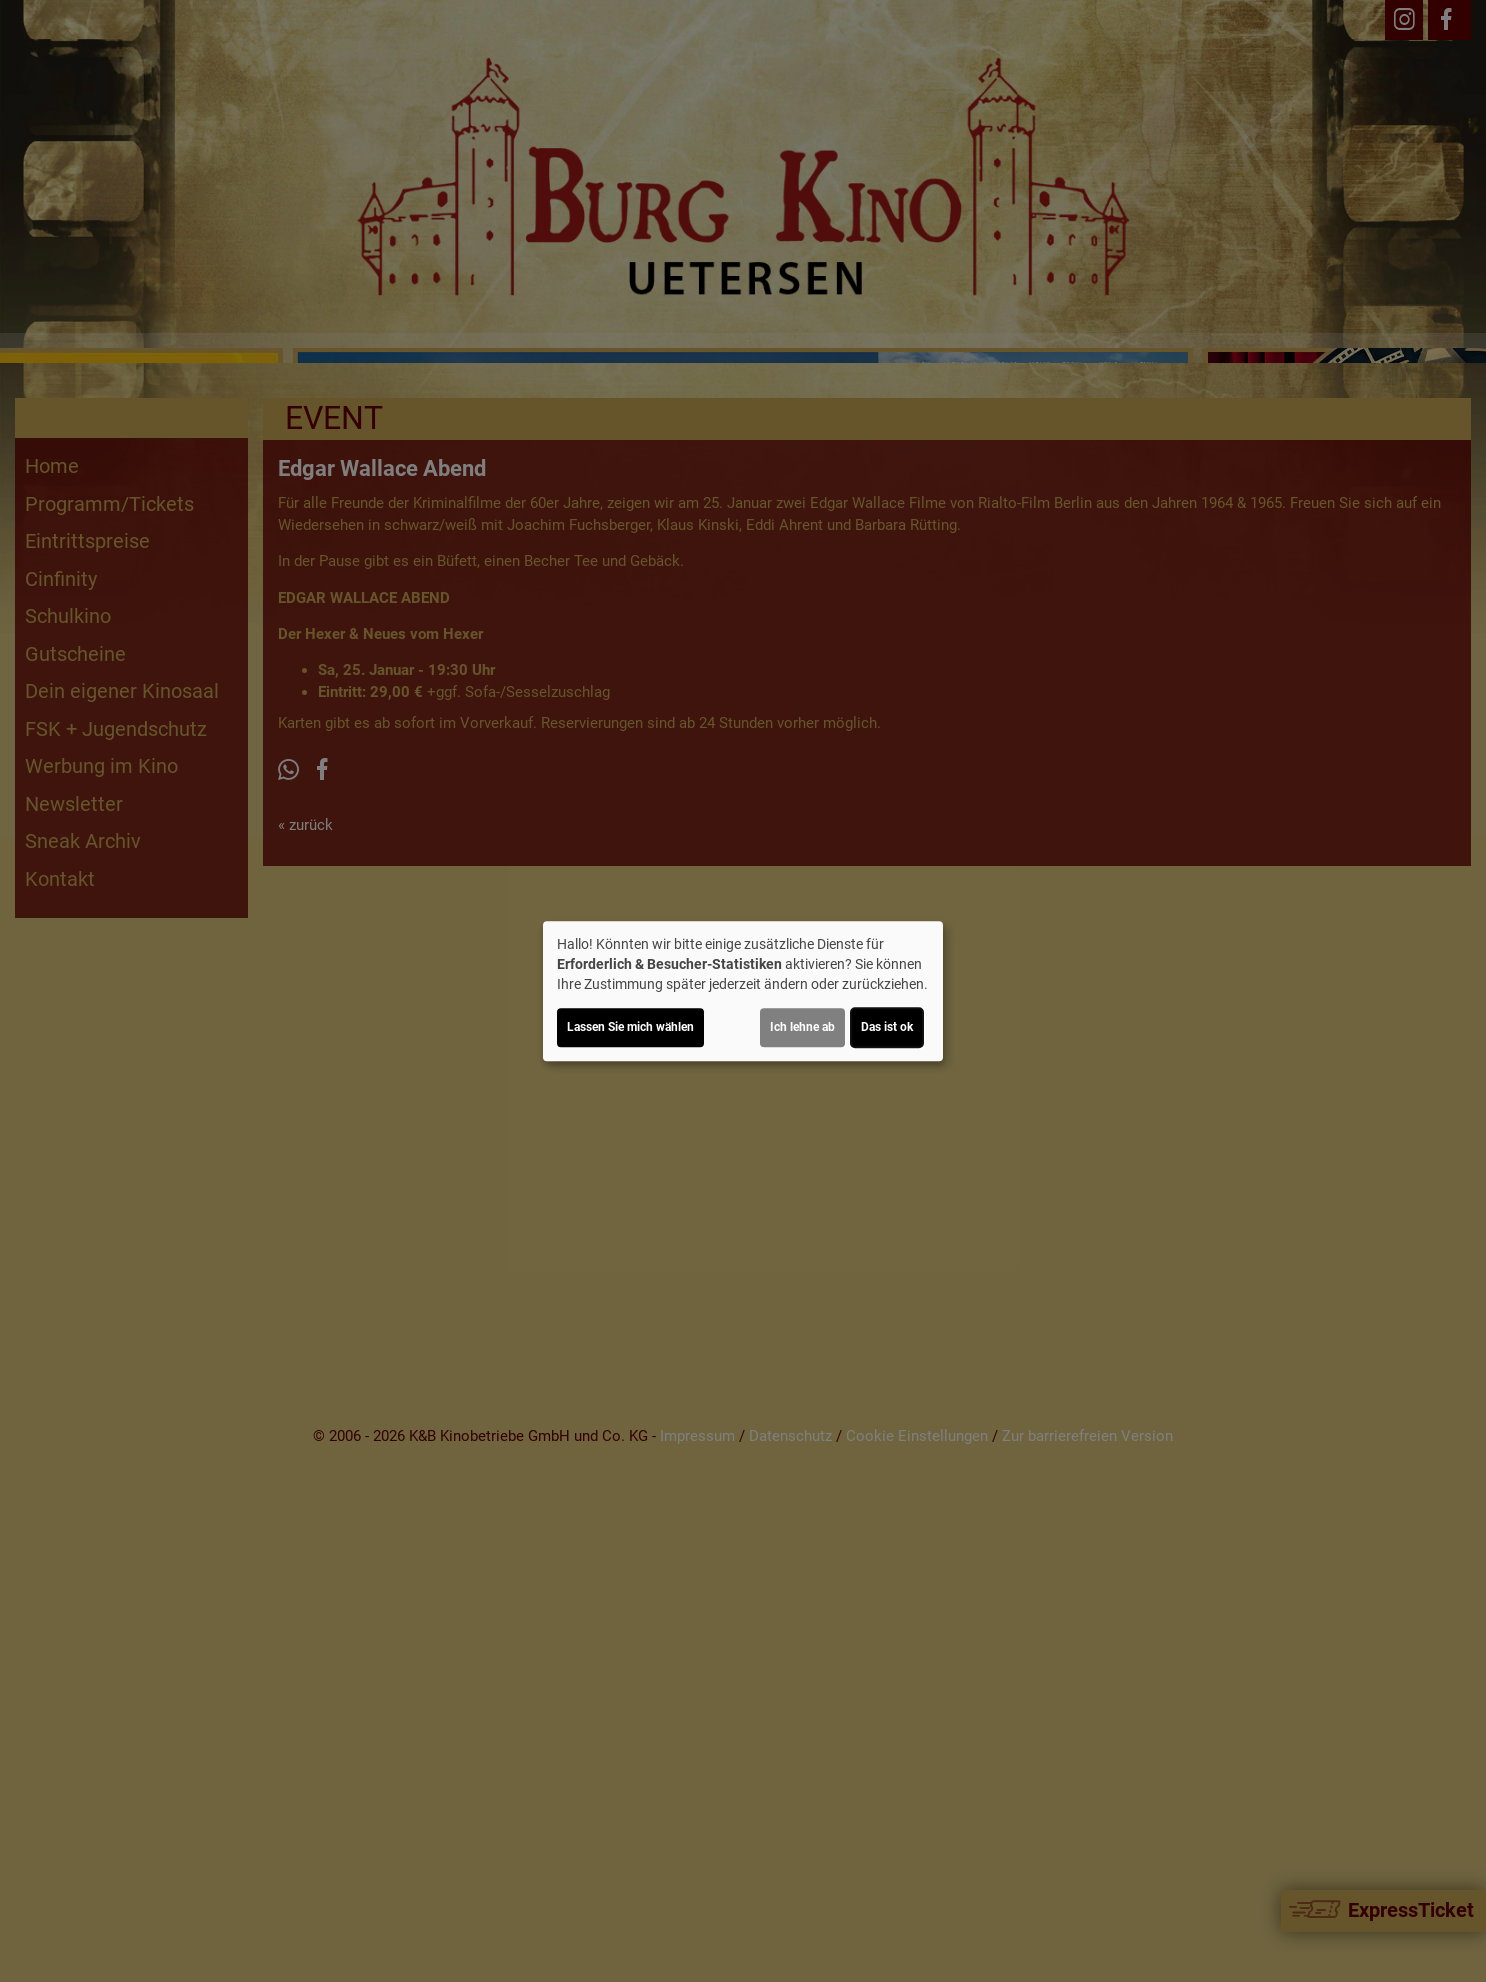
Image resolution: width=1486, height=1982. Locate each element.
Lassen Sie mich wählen (630, 1027)
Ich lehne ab (802, 1027)
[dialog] (743, 991)
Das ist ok (887, 1027)
